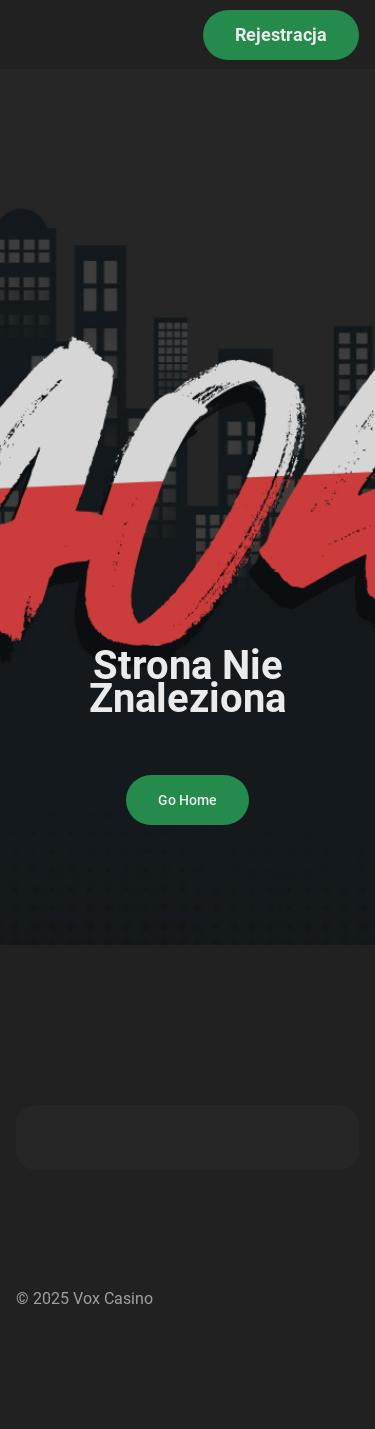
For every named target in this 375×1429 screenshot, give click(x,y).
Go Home (187, 800)
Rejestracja (281, 34)
